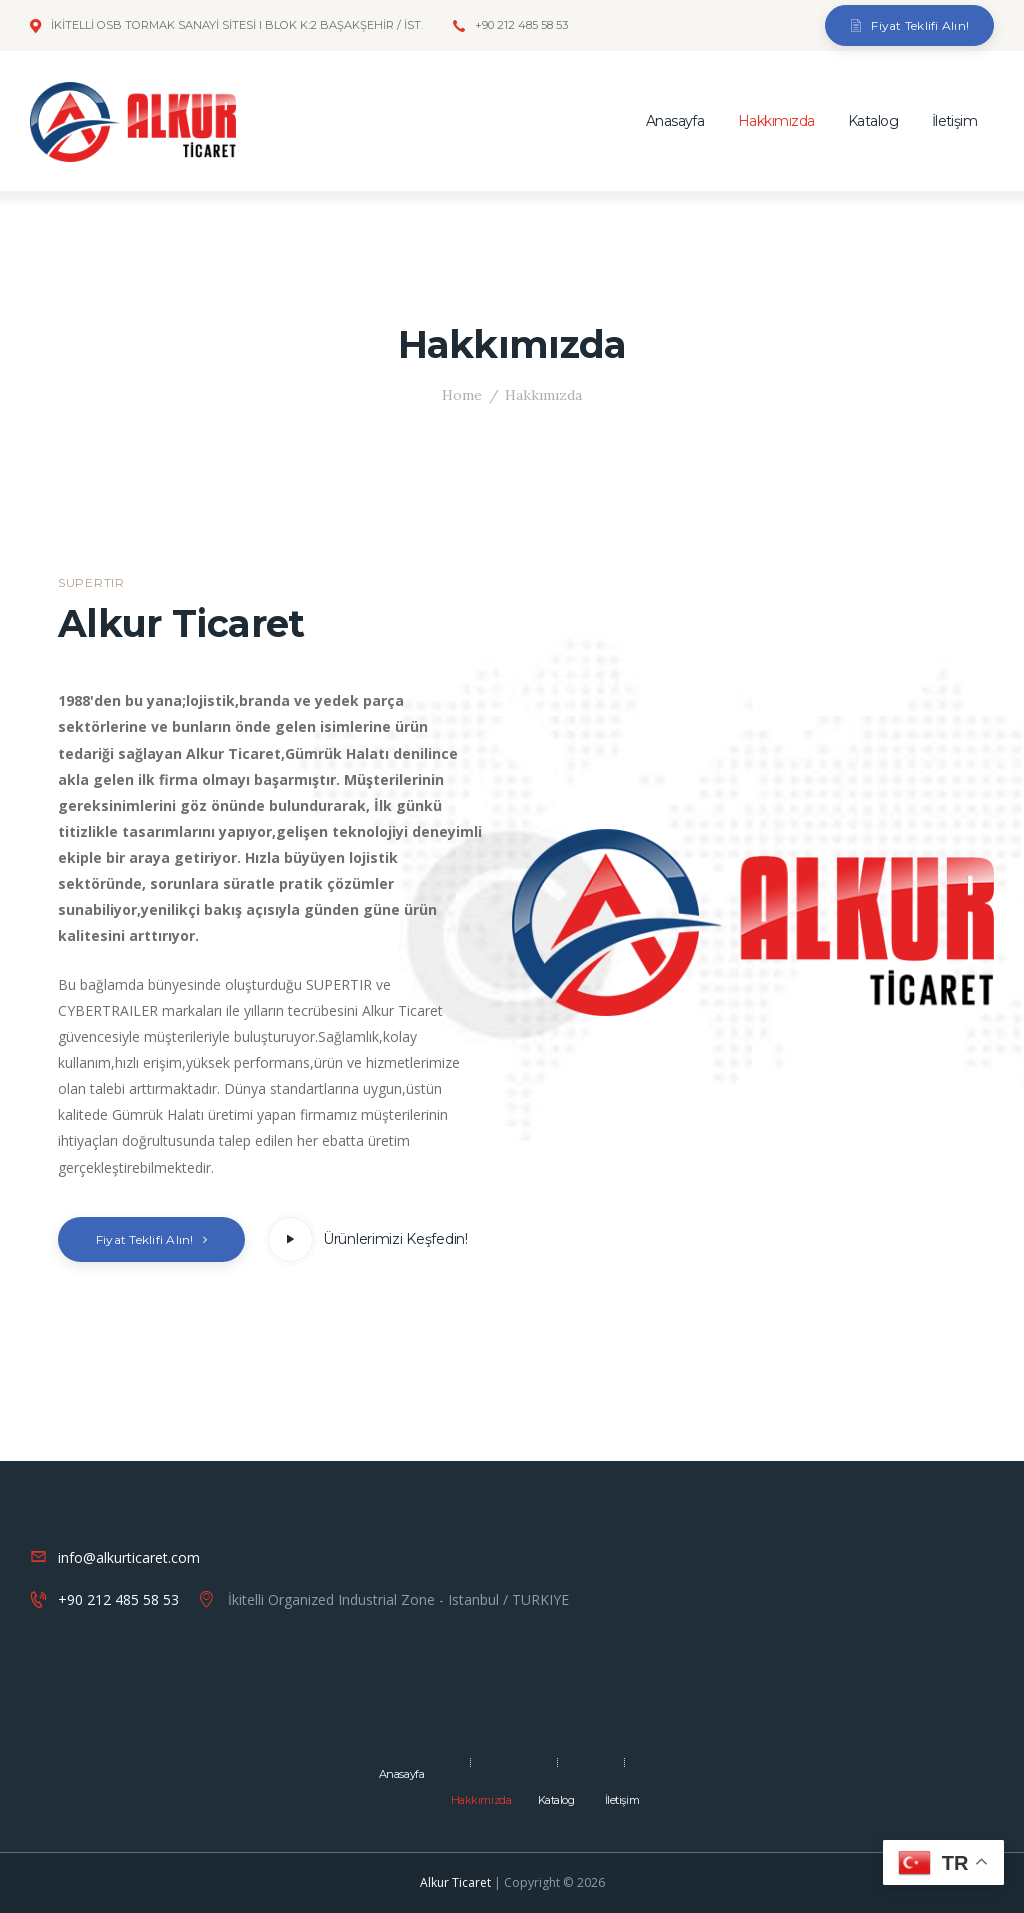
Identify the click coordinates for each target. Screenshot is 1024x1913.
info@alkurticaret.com (129, 1557)
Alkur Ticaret (455, 1882)
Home (462, 395)
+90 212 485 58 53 (118, 1599)
